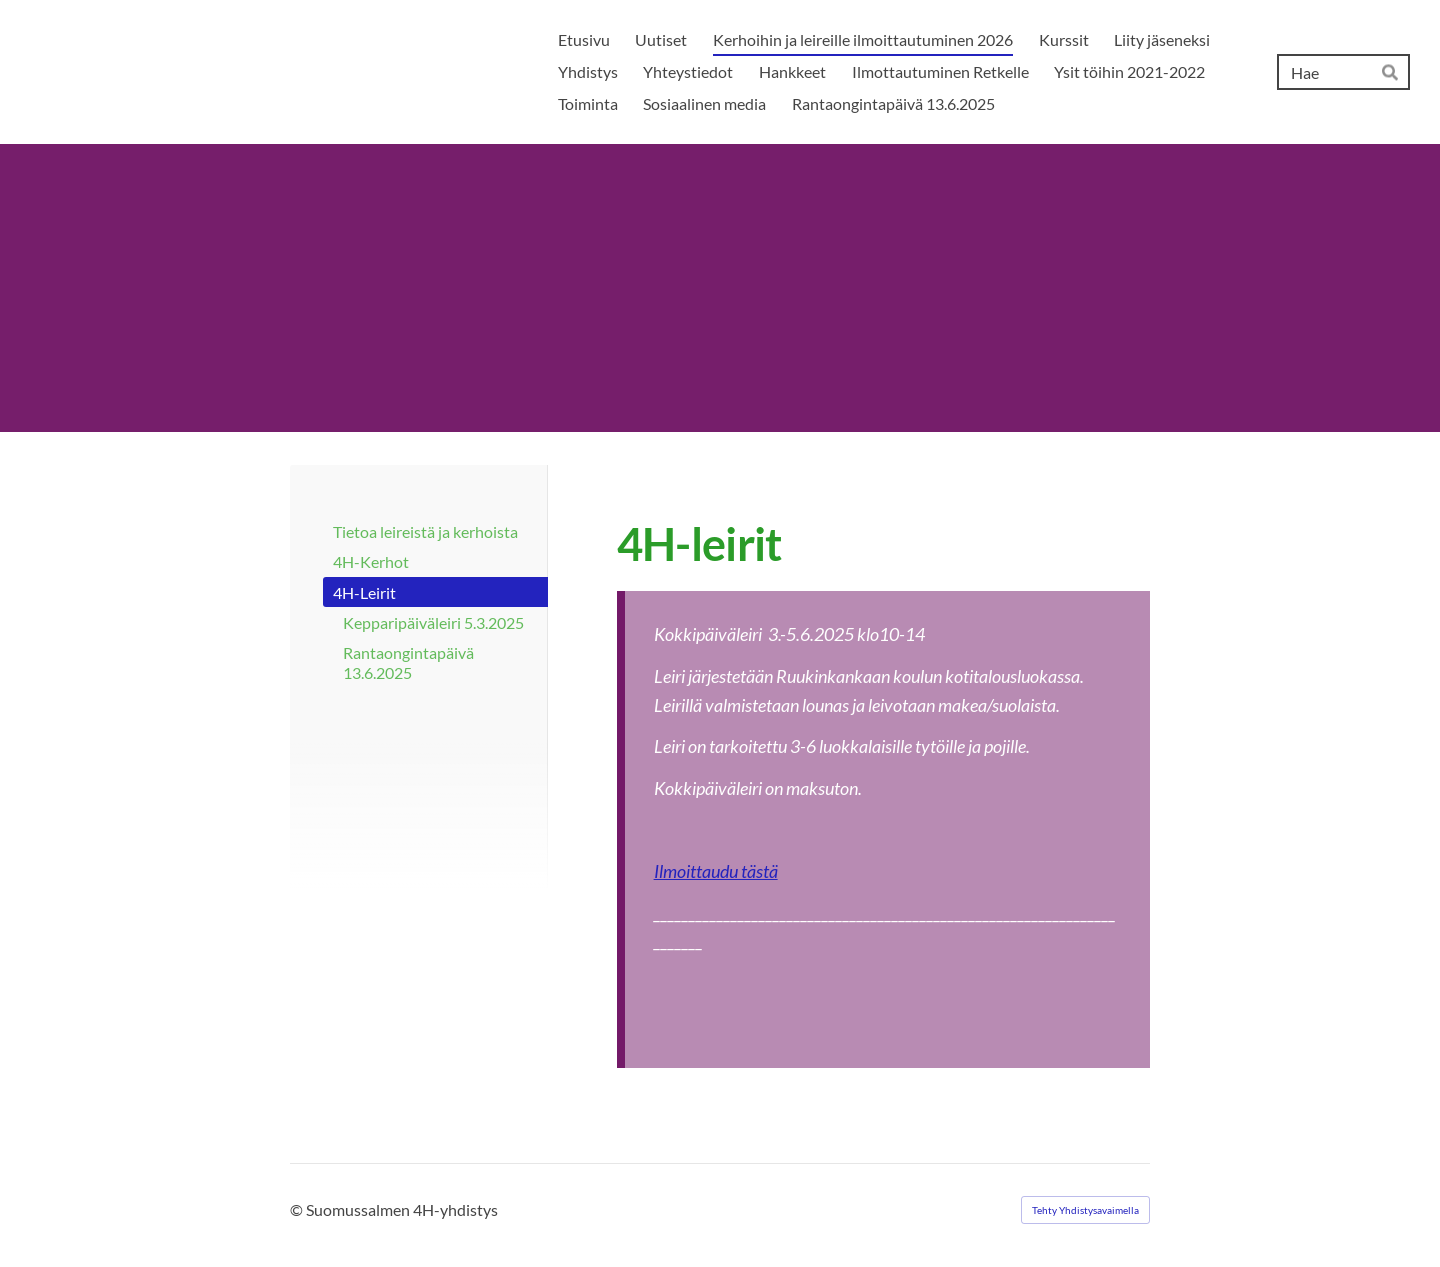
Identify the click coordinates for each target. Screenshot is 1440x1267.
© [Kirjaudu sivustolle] (298, 1209)
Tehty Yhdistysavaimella (1085, 1210)
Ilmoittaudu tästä (716, 871)
